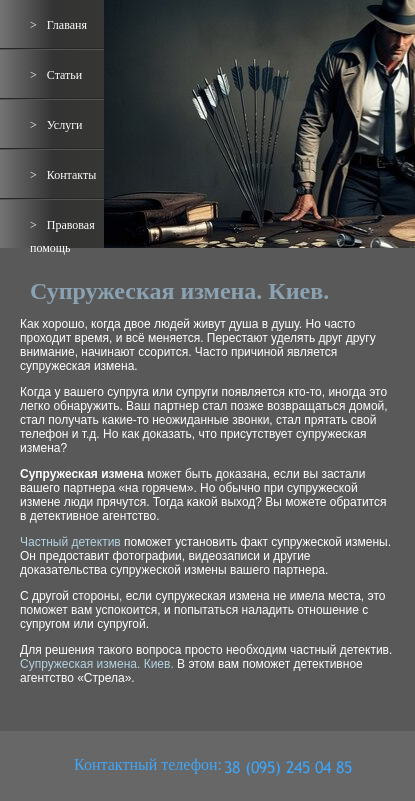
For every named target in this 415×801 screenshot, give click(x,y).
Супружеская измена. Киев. (97, 664)
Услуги (65, 125)
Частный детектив (70, 542)
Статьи (64, 75)
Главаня (67, 25)
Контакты (72, 175)
